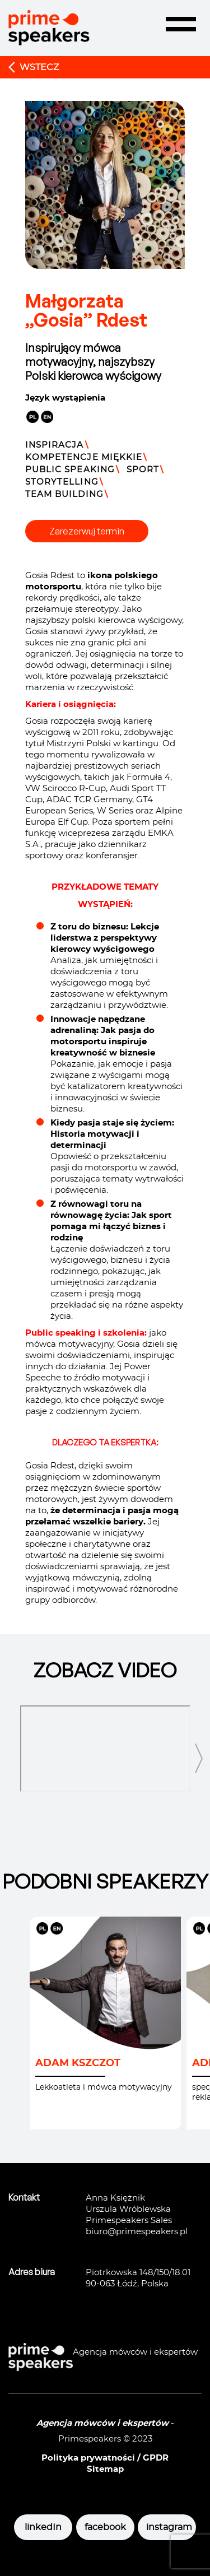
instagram (167, 2527)
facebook (105, 2527)
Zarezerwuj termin (86, 531)
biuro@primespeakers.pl (137, 2232)
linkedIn (43, 2527)
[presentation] (198, 1758)
